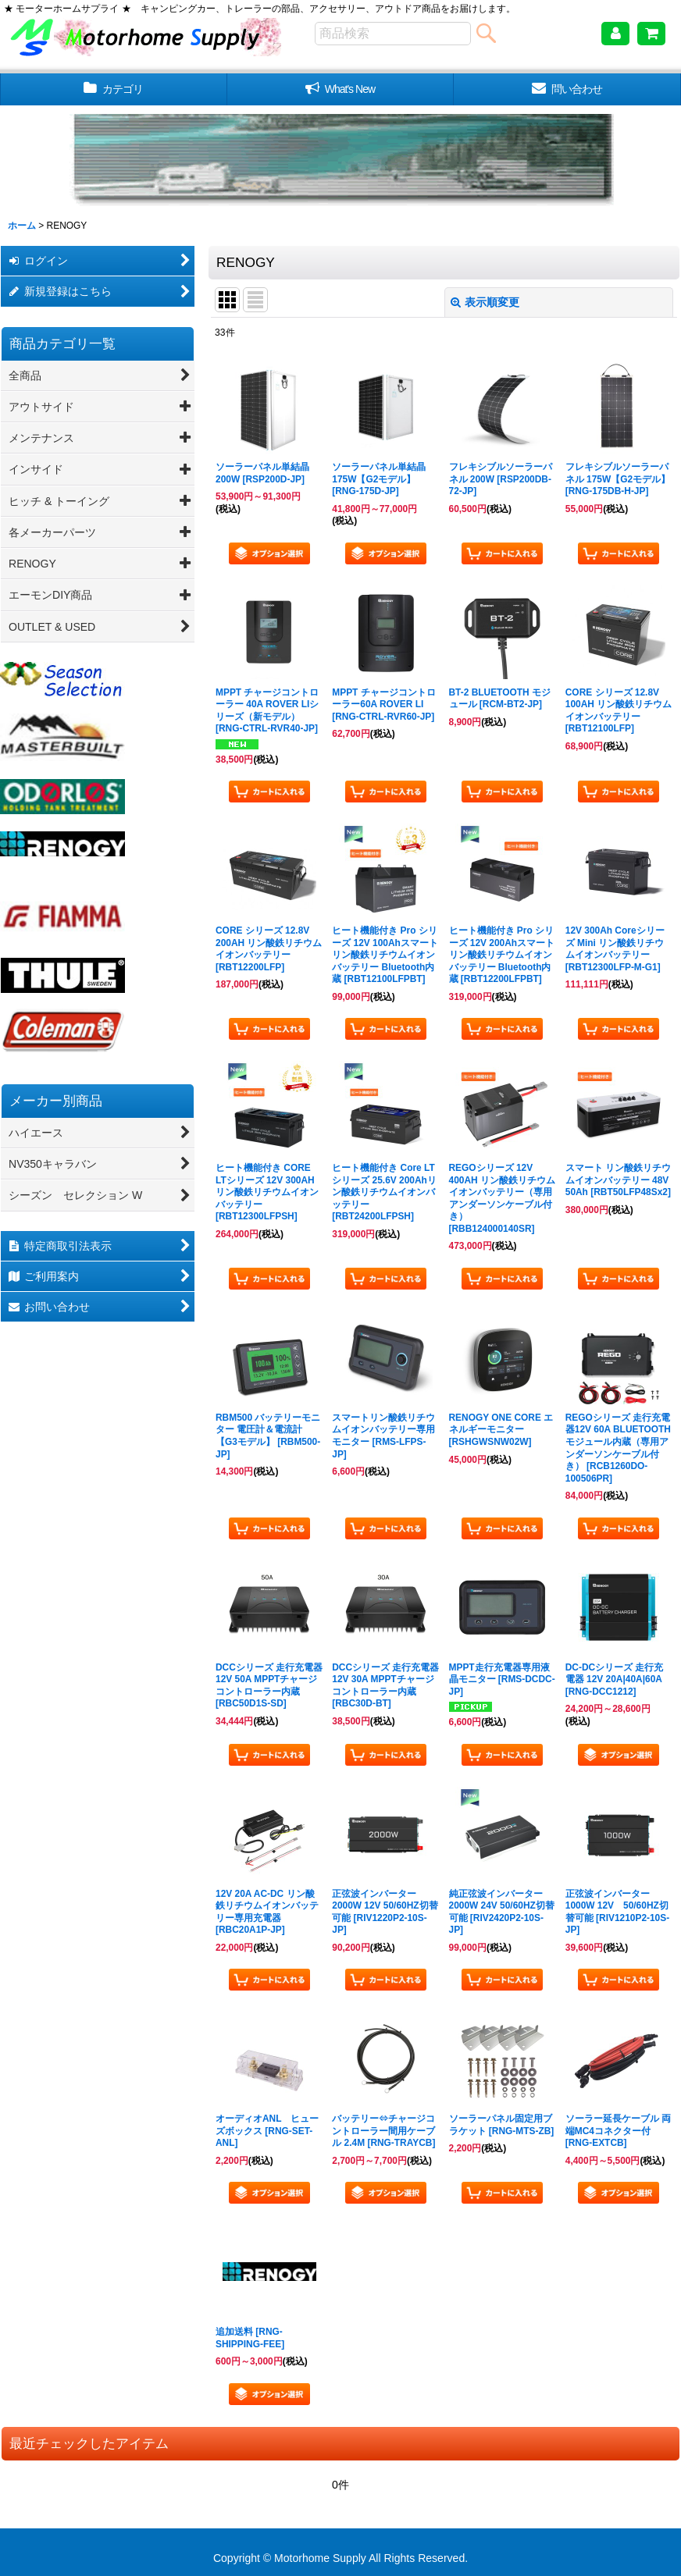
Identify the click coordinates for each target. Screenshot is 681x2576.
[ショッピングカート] (651, 33)
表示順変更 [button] (485, 302)
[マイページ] (615, 33)
